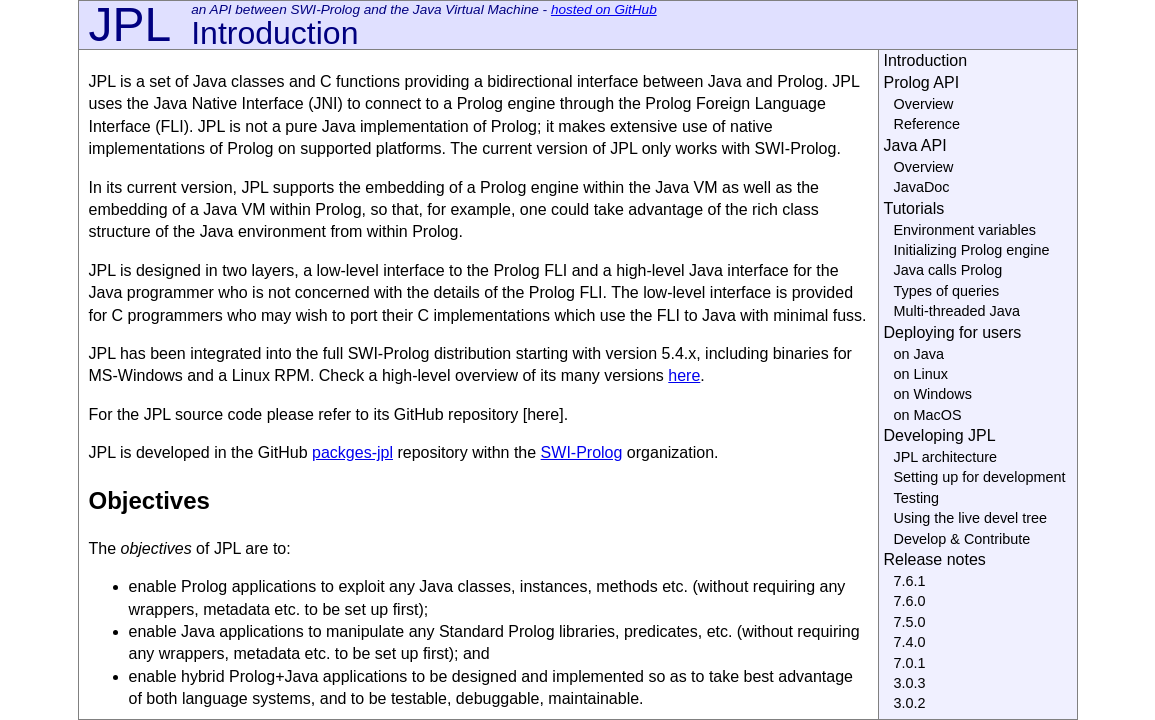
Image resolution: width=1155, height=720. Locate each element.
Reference (927, 124)
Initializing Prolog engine (972, 250)
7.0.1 (910, 663)
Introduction (926, 60)
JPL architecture (945, 457)
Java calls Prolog (948, 270)
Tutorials (914, 208)
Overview (924, 104)
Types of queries (947, 291)
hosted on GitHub (604, 9)
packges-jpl (352, 452)
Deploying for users (953, 332)
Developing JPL (940, 435)
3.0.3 (910, 683)
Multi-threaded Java (957, 311)
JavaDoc (922, 187)
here (684, 375)
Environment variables (965, 230)
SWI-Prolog (582, 452)
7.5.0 (910, 622)
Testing (917, 498)
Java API (915, 145)
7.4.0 (910, 642)
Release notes (935, 559)
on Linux (921, 374)
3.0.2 (910, 703)
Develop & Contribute (962, 539)
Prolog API (922, 82)
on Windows (933, 394)
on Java (919, 354)
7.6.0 (910, 601)
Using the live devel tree (971, 518)
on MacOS (928, 415)
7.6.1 (910, 581)
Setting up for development (980, 477)
